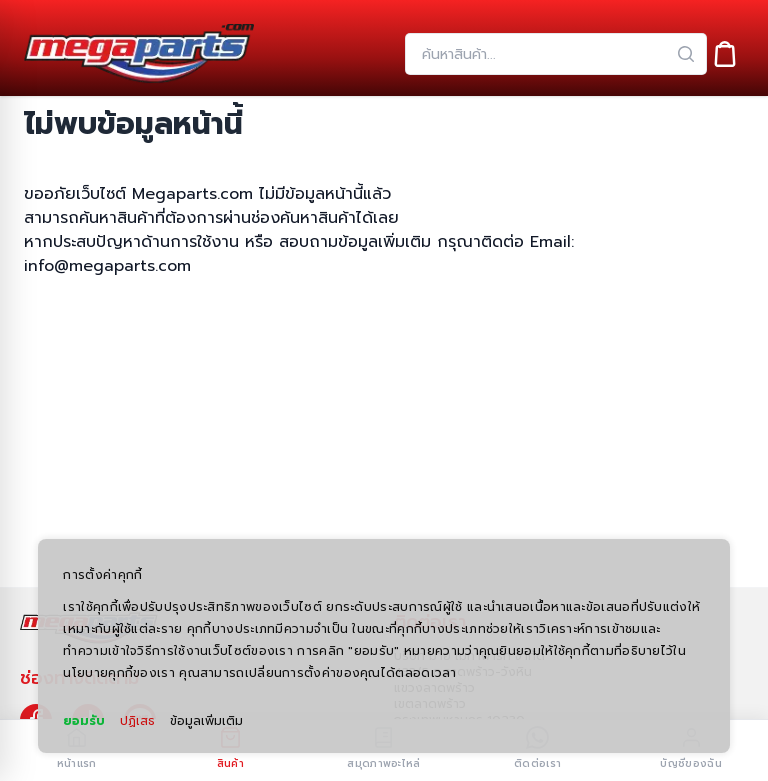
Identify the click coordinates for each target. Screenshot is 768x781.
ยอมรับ (84, 721)
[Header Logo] (139, 54)
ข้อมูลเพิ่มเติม (206, 721)
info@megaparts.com (107, 266)
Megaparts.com (192, 194)
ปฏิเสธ (137, 721)
